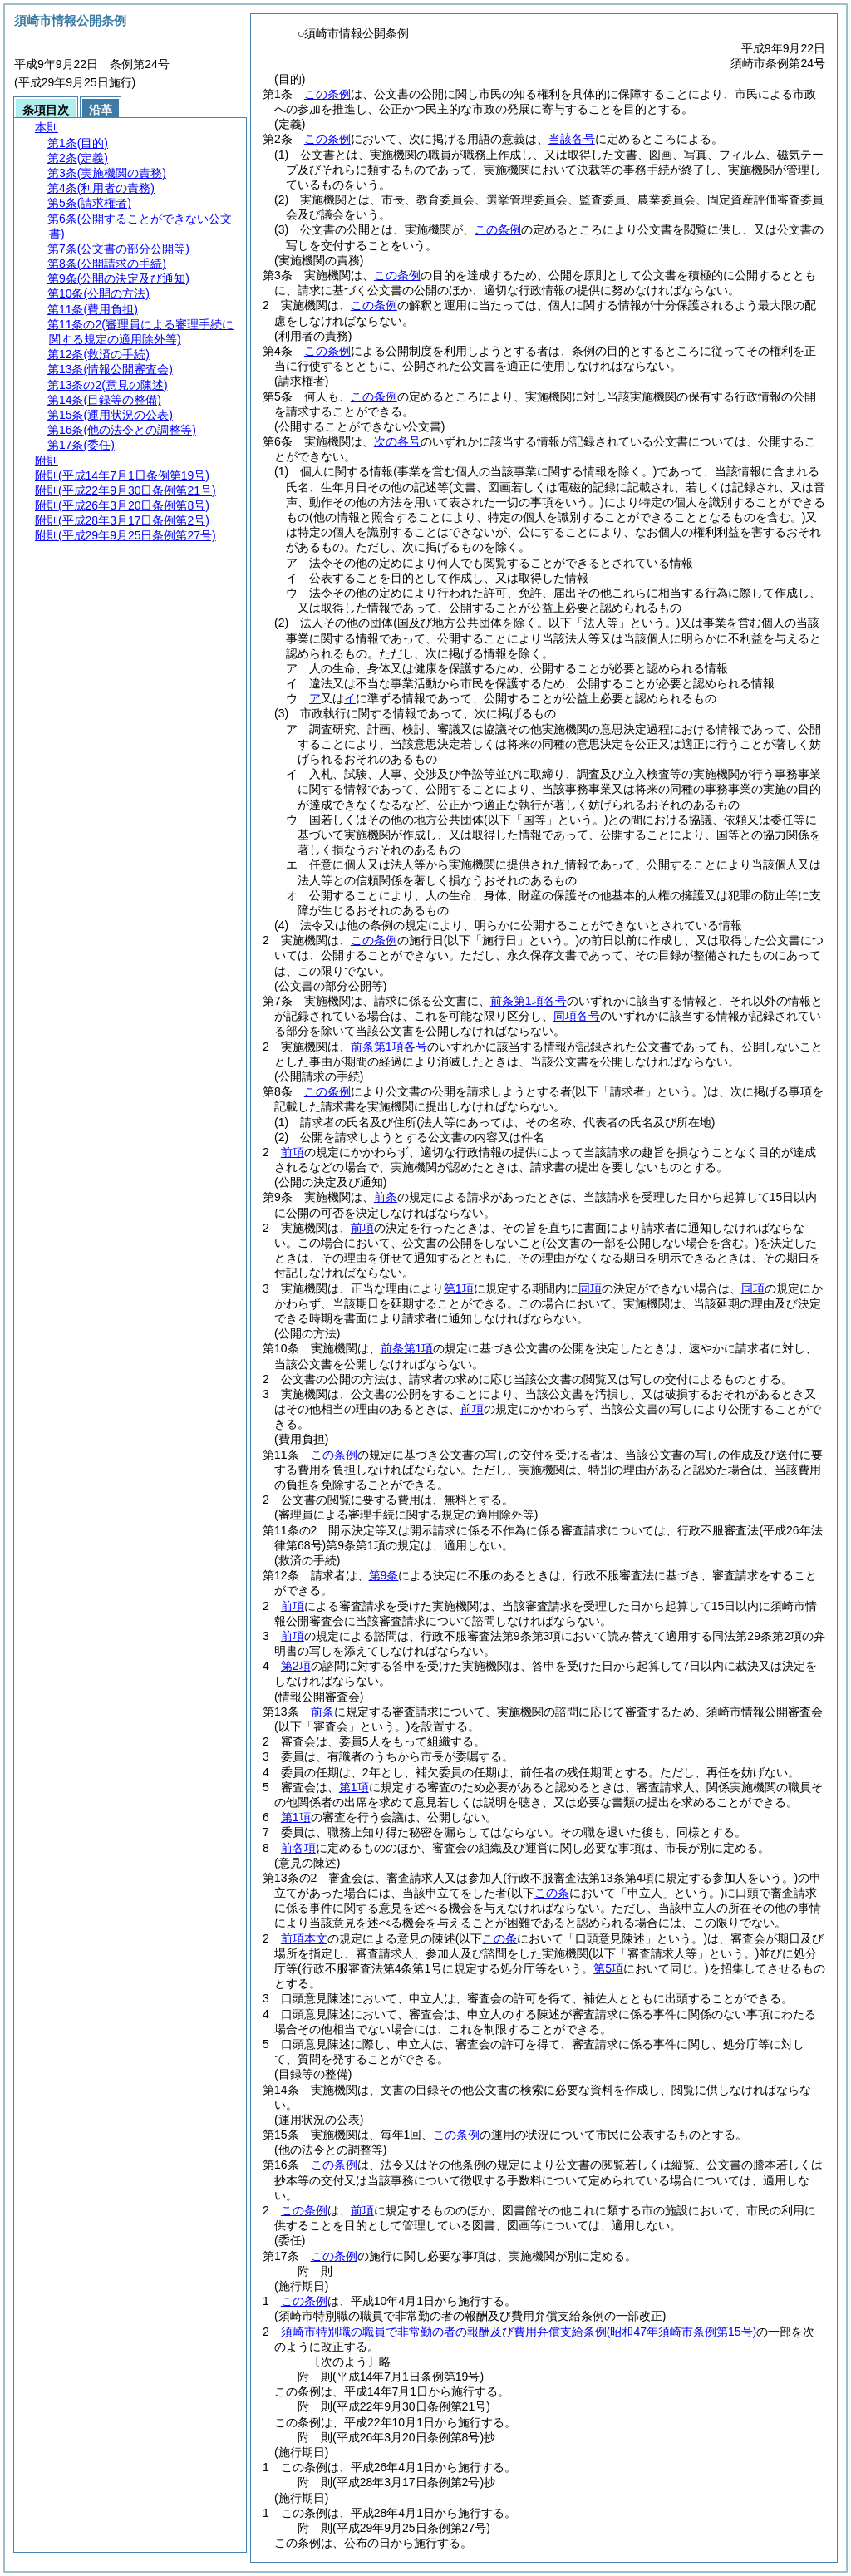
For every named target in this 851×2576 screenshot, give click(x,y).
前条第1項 (407, 1348)
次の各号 (397, 441)
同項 (590, 1288)
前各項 (298, 1847)
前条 (385, 1197)
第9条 (384, 1575)
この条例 (327, 94)
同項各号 (576, 1015)
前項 (292, 1152)
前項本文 (304, 1938)
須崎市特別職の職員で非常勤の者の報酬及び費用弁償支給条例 (518, 2331)
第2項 (296, 1665)
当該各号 (571, 138)
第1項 (459, 1288)
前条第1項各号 (528, 1000)
